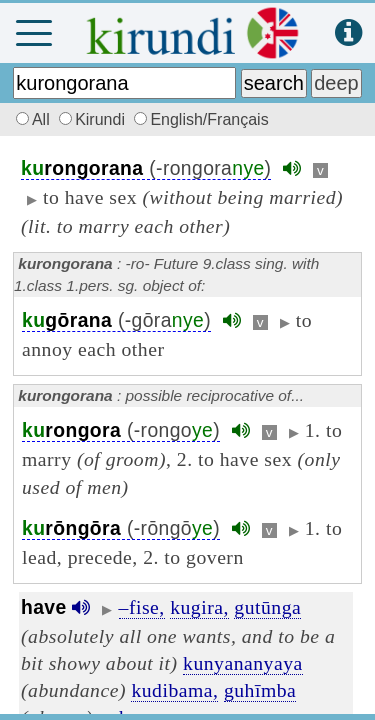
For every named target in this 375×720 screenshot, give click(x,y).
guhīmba (260, 690)
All (30, 119)
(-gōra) (116, 320)
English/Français (201, 119)
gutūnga (267, 607)
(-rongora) (146, 168)
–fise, (142, 607)
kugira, (199, 607)
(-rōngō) (121, 528)
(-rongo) (121, 430)
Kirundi (94, 119)
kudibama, (174, 690)
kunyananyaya (243, 663)
